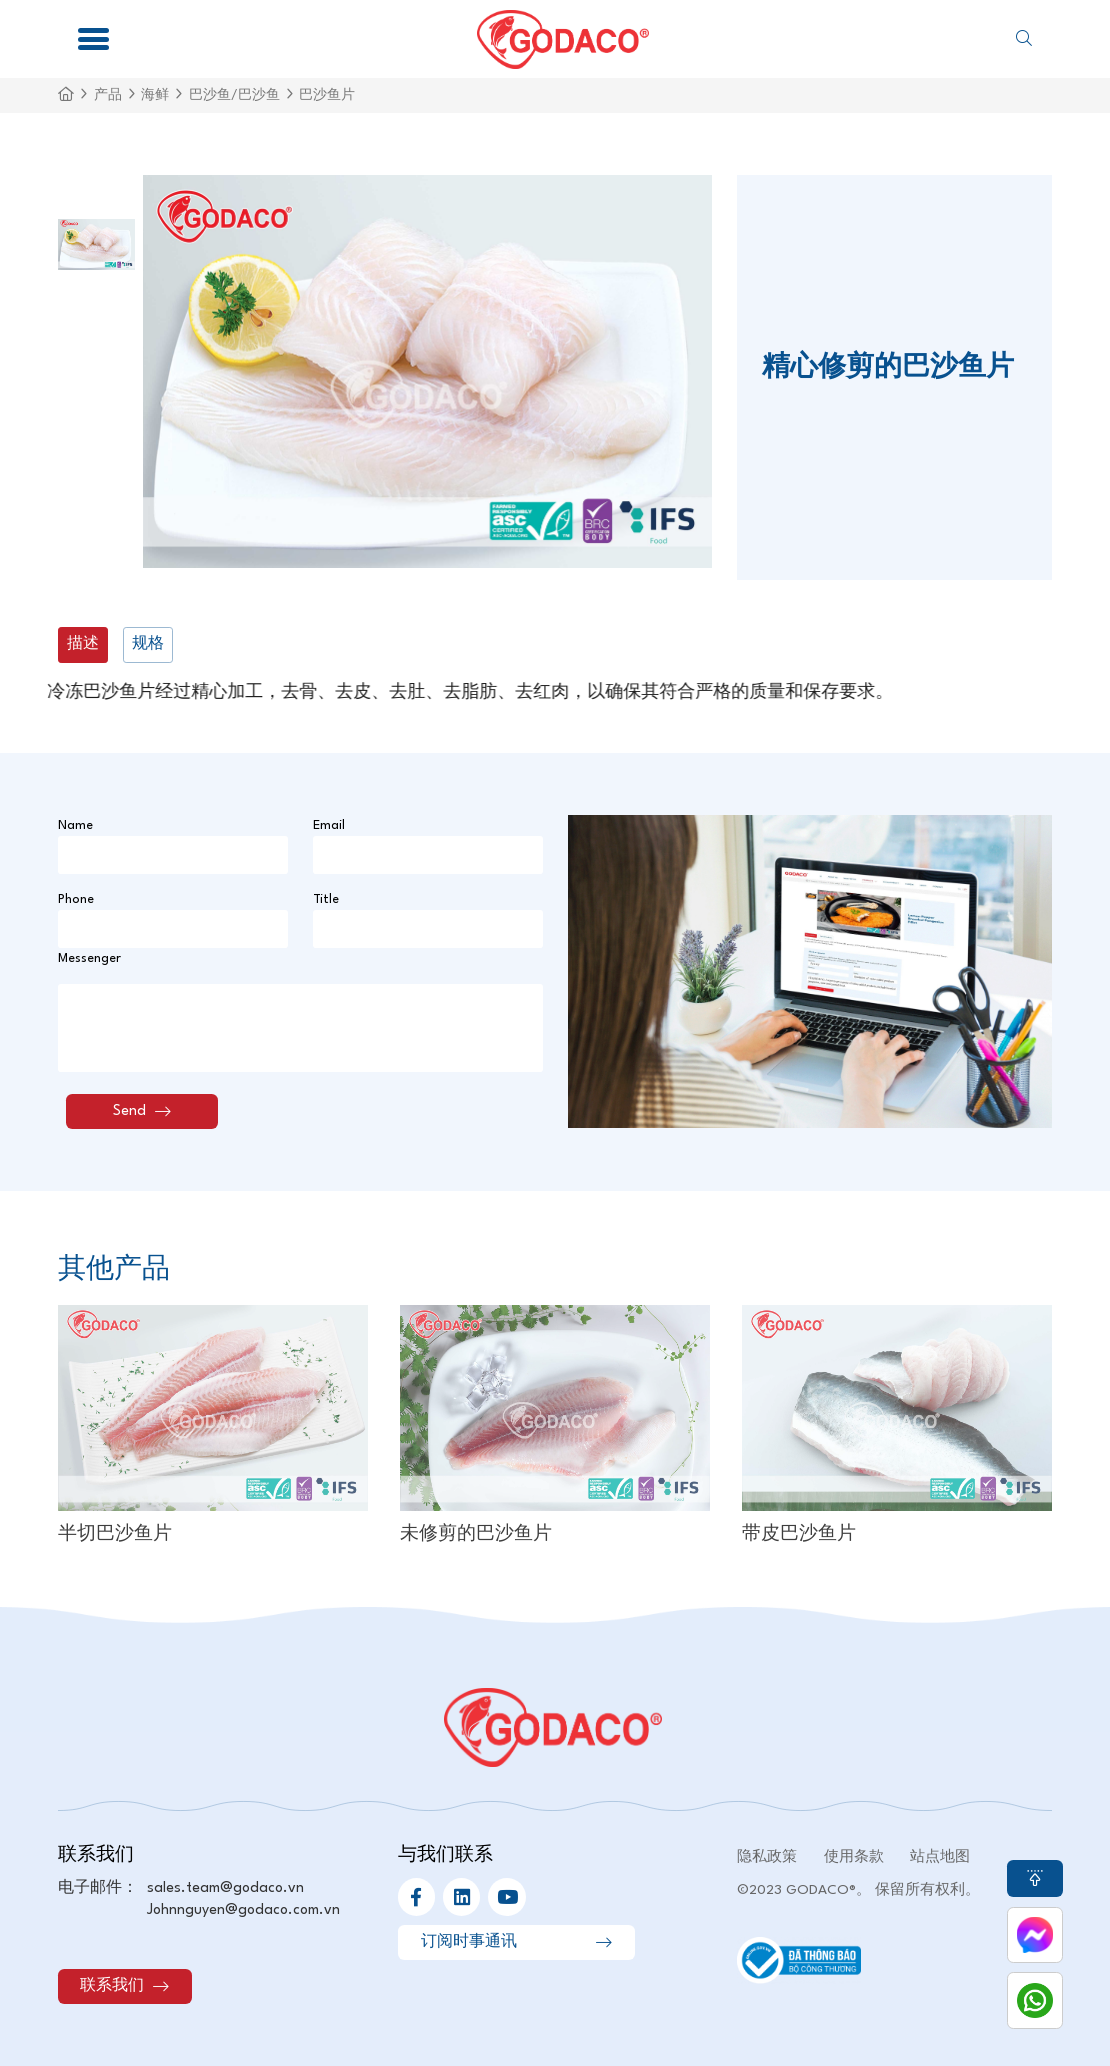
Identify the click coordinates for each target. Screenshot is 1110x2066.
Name (75, 825)
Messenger (89, 958)
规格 (148, 644)
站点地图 (940, 1857)
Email (329, 825)
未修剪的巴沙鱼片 (476, 1534)
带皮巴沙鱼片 (799, 1534)
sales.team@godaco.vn (225, 1888)
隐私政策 (767, 1857)
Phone (76, 899)
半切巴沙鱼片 (115, 1534)
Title (326, 899)
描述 (83, 644)
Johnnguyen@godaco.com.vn (243, 1910)
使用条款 (854, 1857)
